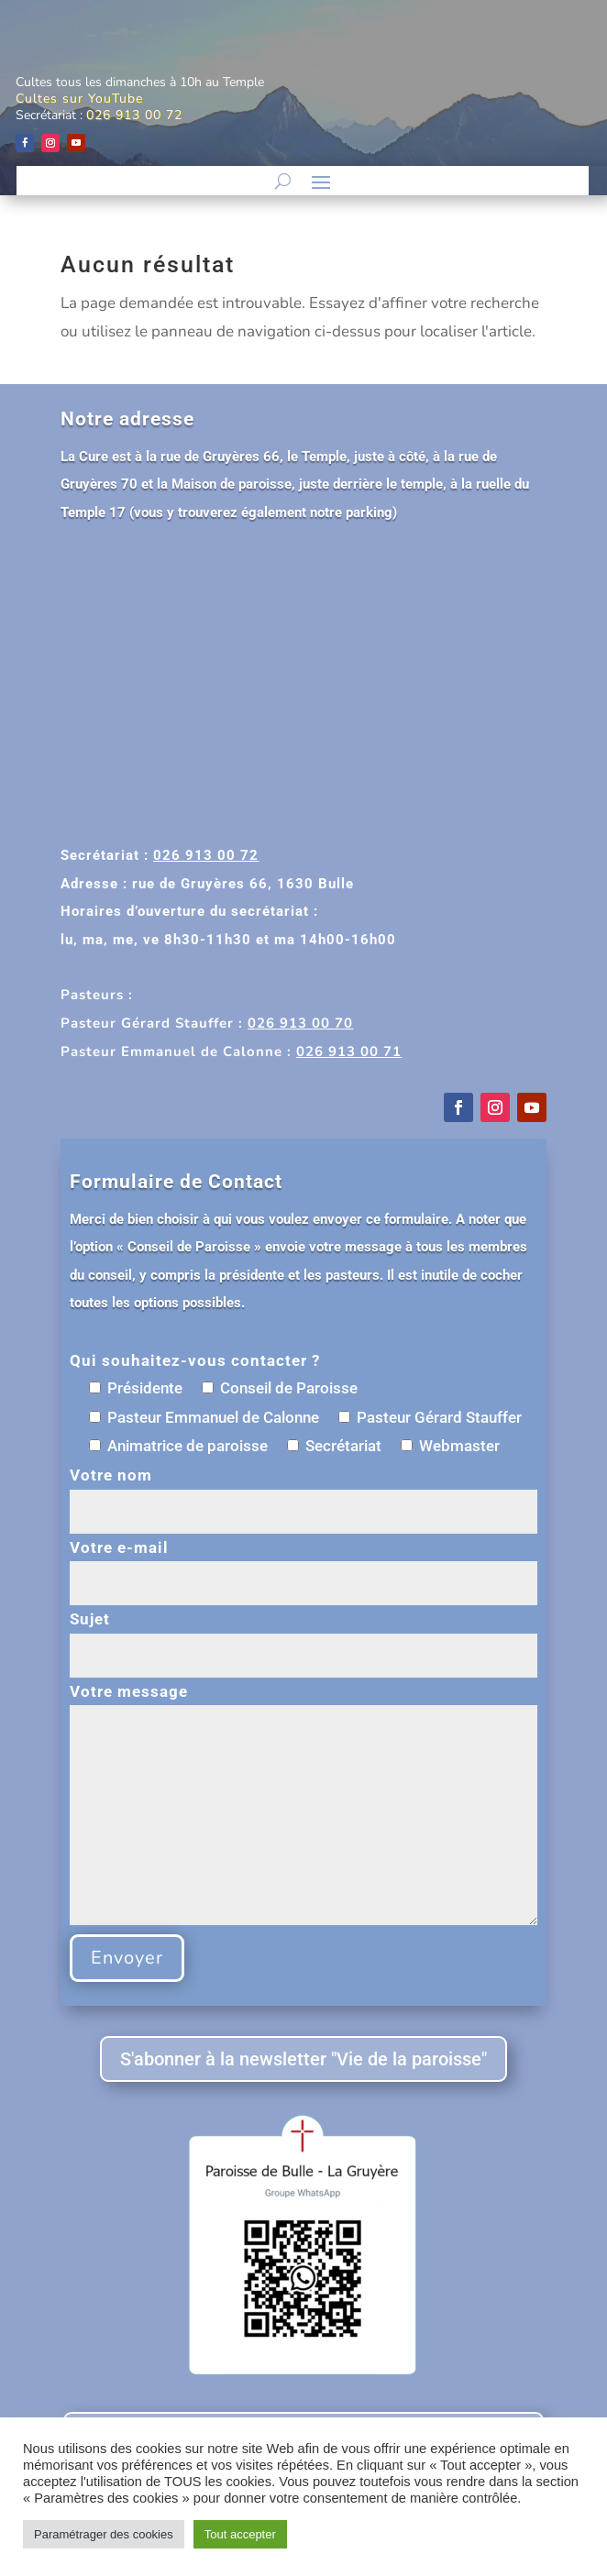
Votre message (303, 1806)
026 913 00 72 (134, 115)
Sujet (303, 1637)
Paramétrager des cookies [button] (103, 2534)
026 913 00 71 (349, 1051)
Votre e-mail (303, 1565)
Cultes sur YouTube (79, 98)
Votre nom (303, 1493)
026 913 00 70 (300, 1023)
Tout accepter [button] (240, 2534)
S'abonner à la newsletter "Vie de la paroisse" (303, 2059)
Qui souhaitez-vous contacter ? (195, 1360)
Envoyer (127, 1957)
